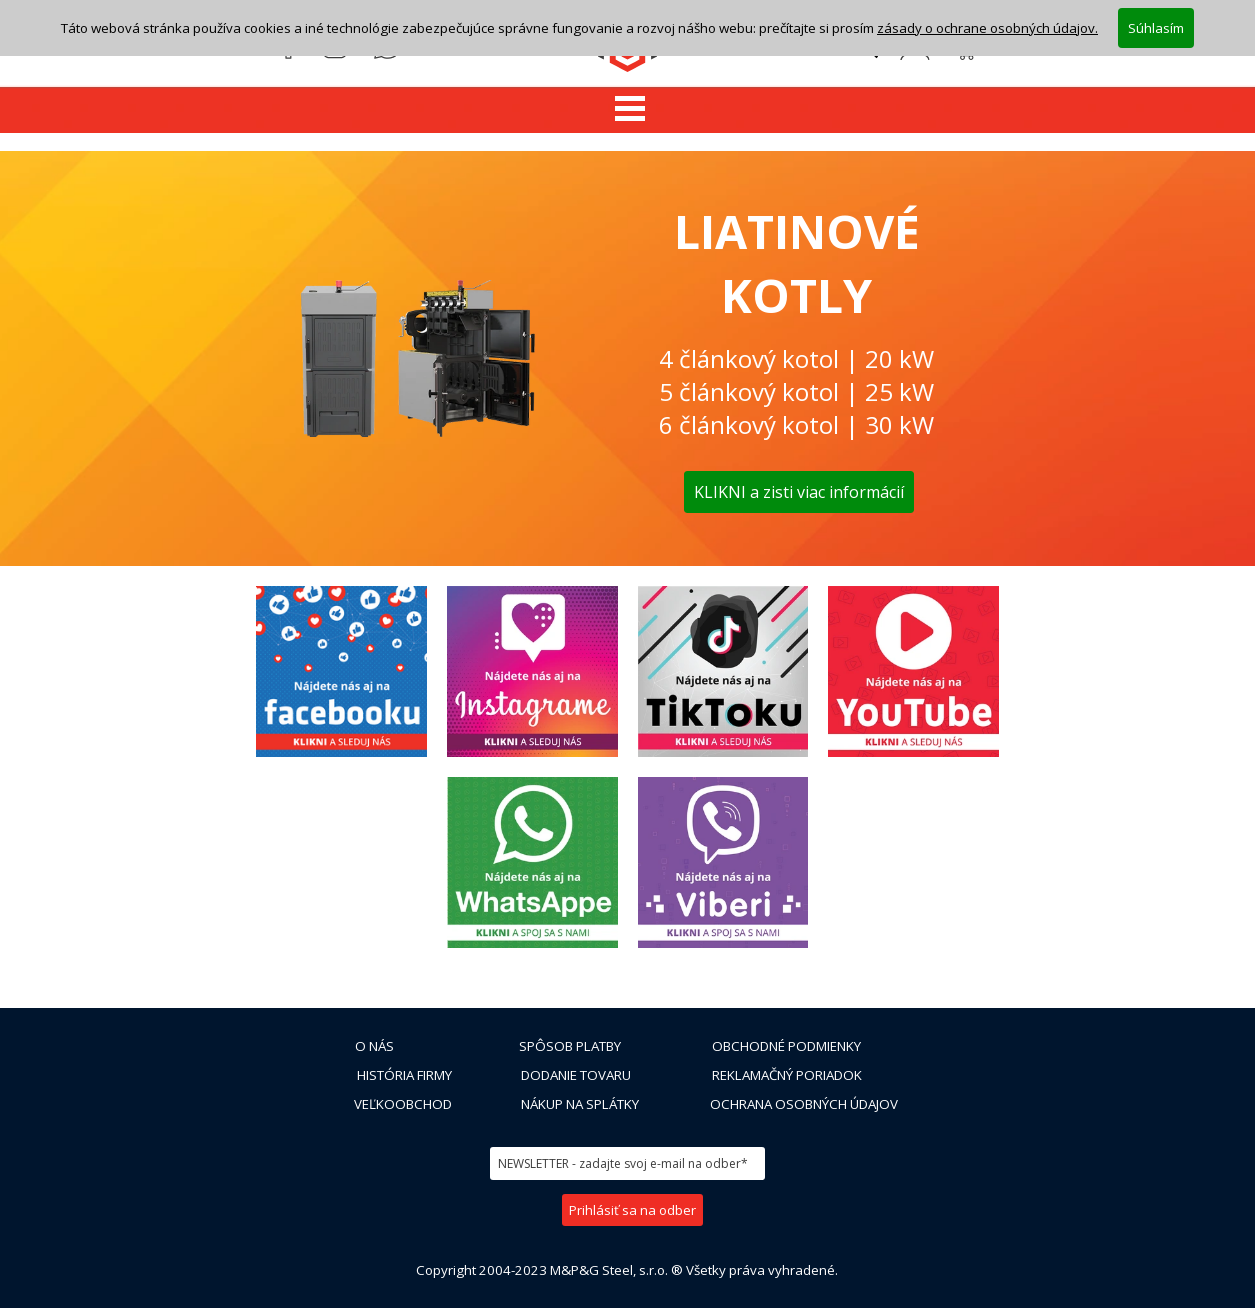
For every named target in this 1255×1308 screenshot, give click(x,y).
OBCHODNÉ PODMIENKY (786, 1046)
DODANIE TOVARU (576, 1075)
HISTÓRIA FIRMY (404, 1075)
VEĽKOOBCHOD (403, 1104)
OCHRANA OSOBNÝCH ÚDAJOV (804, 1104)
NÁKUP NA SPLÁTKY (580, 1104)
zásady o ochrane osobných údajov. (987, 27)
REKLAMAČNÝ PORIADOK (787, 1075)
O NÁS (374, 1046)
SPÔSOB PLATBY (570, 1046)
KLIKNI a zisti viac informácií (799, 492)
